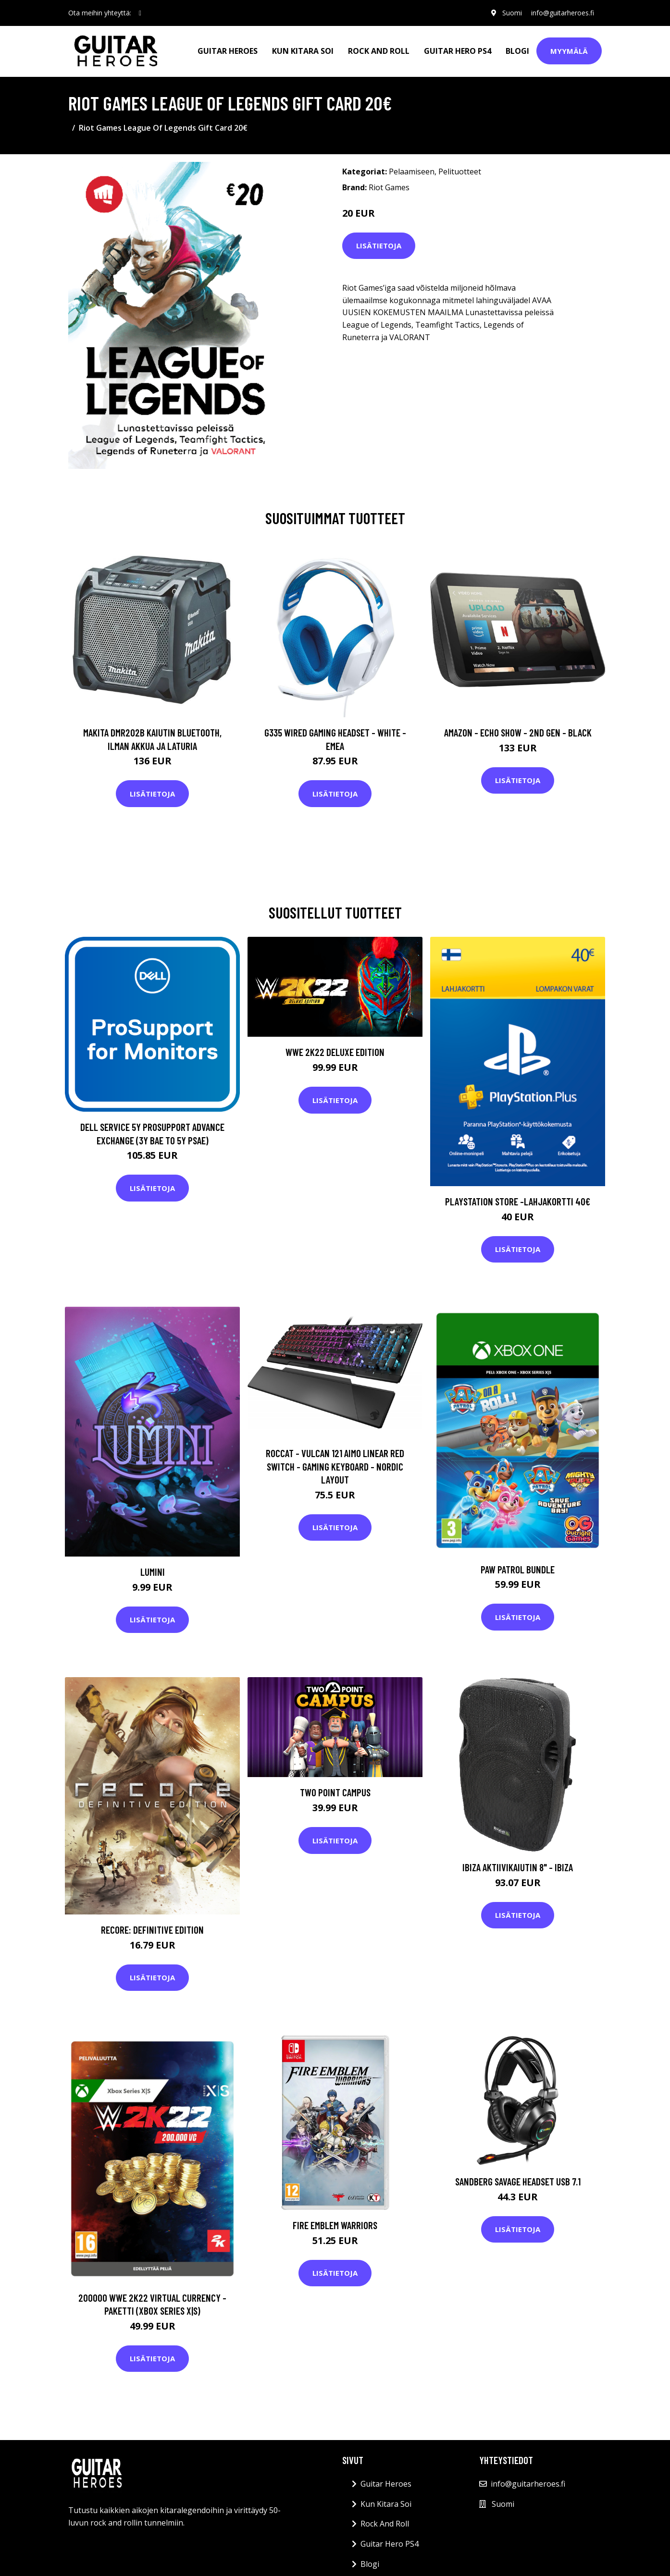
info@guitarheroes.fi (562, 12)
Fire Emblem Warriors (335, 2225)
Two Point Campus (335, 1792)
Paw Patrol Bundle (518, 1569)
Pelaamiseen (411, 171)
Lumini (152, 1572)
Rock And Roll (378, 51)
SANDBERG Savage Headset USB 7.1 (518, 2181)
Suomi (511, 12)
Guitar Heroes (228, 51)
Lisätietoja (378, 245)
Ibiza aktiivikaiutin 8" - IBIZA (517, 1867)
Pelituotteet (459, 171)
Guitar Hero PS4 (457, 51)
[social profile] (140, 13)
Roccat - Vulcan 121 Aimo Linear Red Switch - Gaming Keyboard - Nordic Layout (335, 1466)
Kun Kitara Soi (303, 51)
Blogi (517, 51)
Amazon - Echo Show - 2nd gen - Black (518, 732)
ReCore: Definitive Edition (152, 1930)
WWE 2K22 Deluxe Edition (335, 1052)
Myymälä (569, 51)
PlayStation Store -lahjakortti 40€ (517, 1201)
